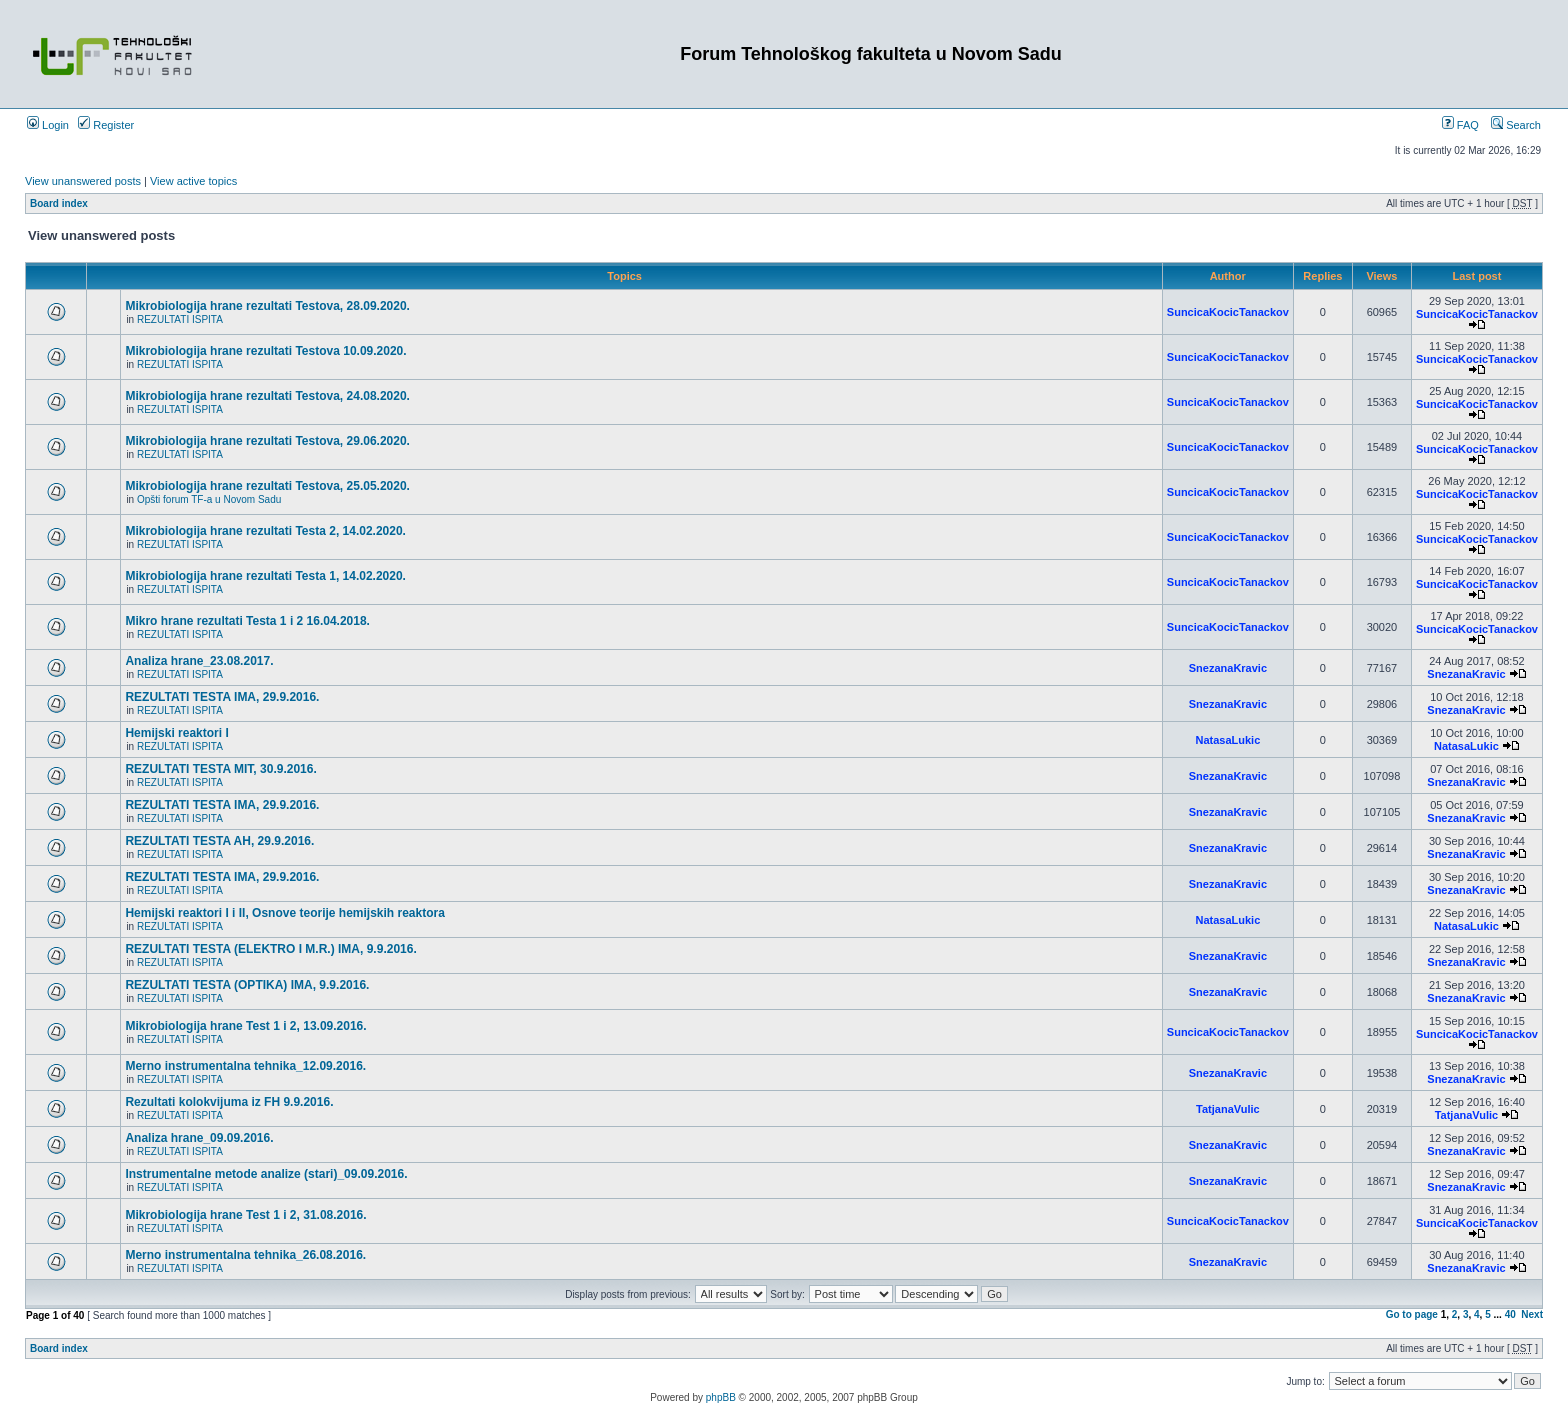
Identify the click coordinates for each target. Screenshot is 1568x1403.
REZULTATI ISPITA (180, 319)
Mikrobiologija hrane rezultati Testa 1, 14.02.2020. (265, 576)
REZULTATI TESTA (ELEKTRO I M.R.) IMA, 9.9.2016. (270, 949)
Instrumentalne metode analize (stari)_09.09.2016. (266, 1174)
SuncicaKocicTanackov (1228, 312)
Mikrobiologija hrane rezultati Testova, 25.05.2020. (267, 486)
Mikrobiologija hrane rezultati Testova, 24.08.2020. (267, 396)
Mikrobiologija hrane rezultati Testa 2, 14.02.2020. (265, 531)
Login (48, 125)
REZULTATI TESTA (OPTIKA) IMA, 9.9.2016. (247, 985)
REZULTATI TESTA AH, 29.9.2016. (219, 841)
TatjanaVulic (1228, 1109)
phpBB (721, 1397)
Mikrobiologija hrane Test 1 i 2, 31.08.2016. (245, 1215)
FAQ (1460, 125)
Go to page (1412, 1314)
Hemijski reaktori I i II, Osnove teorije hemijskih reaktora (284, 913)
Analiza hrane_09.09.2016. (199, 1138)
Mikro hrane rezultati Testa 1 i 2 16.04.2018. (247, 621)
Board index (59, 203)
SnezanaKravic (1228, 668)
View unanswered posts (83, 181)
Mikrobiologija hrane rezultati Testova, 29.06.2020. (267, 441)
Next (1532, 1314)
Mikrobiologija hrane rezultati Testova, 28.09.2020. (267, 306)
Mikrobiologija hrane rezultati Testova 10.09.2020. (265, 351)
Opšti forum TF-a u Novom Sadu (209, 499)
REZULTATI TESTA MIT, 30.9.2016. (220, 769)
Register (106, 125)
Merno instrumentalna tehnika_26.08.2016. (245, 1255)
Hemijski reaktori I (176, 733)
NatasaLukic (1227, 740)
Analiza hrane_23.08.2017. (199, 661)
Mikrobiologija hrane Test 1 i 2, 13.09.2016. (245, 1026)
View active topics (193, 181)
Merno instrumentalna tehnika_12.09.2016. (245, 1066)
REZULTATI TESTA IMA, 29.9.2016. (222, 697)
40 (1510, 1314)
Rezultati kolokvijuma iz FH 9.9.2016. (229, 1102)
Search (1516, 125)
